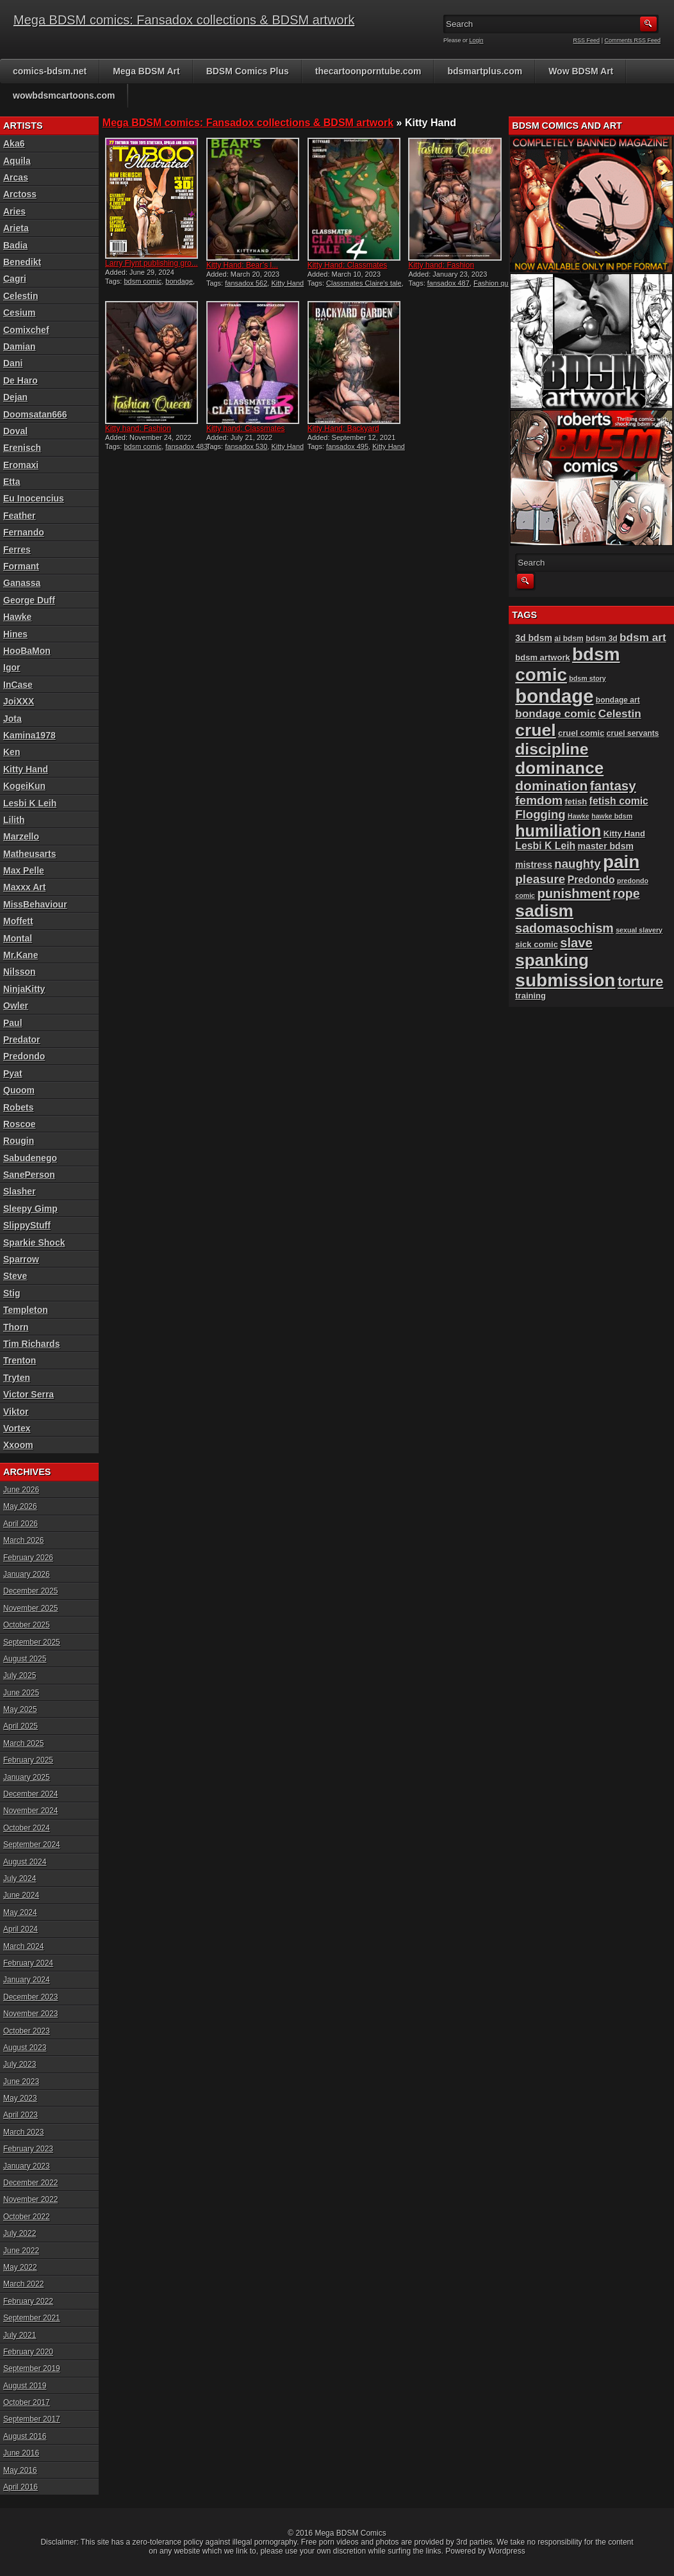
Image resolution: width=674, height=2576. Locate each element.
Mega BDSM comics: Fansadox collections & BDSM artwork (183, 20)
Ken (11, 752)
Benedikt (22, 262)
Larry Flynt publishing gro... (151, 263)
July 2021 (19, 2335)
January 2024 (26, 1979)
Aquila (17, 161)
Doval (15, 431)
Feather (19, 515)
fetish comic (618, 800)
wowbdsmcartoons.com (64, 95)
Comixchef (26, 330)
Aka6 (13, 143)
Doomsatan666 (35, 414)
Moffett (18, 921)
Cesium (19, 312)
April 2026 (20, 1523)
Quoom (19, 1090)
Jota (12, 718)
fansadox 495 (347, 446)
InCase (18, 685)
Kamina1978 (29, 735)
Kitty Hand (287, 283)
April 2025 (20, 1726)
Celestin (20, 296)
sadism (544, 910)
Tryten (16, 1378)
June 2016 (21, 2453)
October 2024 (26, 1827)
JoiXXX (18, 701)
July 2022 (19, 2233)
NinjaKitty (24, 989)
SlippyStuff (27, 1225)
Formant (21, 566)
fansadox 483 (186, 446)
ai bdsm (569, 638)
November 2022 (30, 2199)
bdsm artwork (542, 657)
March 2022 (23, 2283)
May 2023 (20, 2098)
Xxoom (18, 1445)
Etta (11, 482)
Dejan (15, 397)
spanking (552, 960)
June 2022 (21, 2250)
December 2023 (30, 1997)
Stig (11, 1293)
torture (640, 982)
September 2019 (31, 2368)
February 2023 (28, 2148)
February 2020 (28, 2351)
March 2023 (23, 2132)
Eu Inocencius (33, 498)
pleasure (540, 879)
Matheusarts (29, 854)
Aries (14, 211)
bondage (179, 281)
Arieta (16, 228)
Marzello (21, 836)
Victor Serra (28, 1394)
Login (477, 40)
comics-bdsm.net (49, 71)
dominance (559, 768)
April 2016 (20, 2486)
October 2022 (26, 2216)
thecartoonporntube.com (368, 71)
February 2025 (28, 1760)
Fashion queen (496, 283)
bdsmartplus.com (484, 71)
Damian (19, 346)
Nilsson (19, 971)
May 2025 (20, 1709)
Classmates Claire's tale (364, 283)
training (530, 995)
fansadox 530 (246, 446)
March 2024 (23, 1946)
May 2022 (20, 2267)
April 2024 (20, 1929)
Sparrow (21, 1259)
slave (576, 943)
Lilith (13, 820)
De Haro (20, 380)
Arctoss (20, 194)
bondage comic (555, 713)
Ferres (17, 549)
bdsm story (587, 678)
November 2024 (30, 1810)
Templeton (25, 1310)
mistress (533, 865)
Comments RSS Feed (632, 40)
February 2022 (28, 2301)
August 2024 (24, 1861)
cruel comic (581, 733)
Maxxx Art (24, 887)
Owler (15, 1005)
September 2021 (31, 2317)
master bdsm (606, 846)
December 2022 (30, 2182)
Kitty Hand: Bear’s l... (242, 265)
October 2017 (26, 2402)
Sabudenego (30, 1158)
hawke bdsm (611, 816)
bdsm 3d (602, 638)
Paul (12, 1023)
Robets (18, 1107)
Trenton (19, 1360)
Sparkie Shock (34, 1242)
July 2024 (19, 1878)
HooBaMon (27, 651)
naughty (577, 863)
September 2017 (31, 2419)
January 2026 (26, 1574)
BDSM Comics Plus (247, 71)
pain (621, 862)
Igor (11, 667)
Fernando (23, 532)
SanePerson (29, 1175)
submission (565, 980)
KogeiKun (24, 786)
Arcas (15, 177)
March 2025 (23, 1743)
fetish (576, 801)
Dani (12, 363)
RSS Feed (586, 40)
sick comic (536, 944)
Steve (15, 1276)
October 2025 (26, 1624)
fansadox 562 (246, 283)
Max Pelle (23, 870)
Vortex (17, 1428)
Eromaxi (20, 465)
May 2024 (20, 1912)
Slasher (19, 1191)
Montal (17, 938)
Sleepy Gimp (30, 1208)
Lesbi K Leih (29, 803)
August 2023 (24, 2047)
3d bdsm (533, 638)
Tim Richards (31, 1344)
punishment (573, 893)
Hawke (17, 617)
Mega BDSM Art (146, 71)
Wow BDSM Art (580, 71)
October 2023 (26, 2030)
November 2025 (30, 1608)
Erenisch (22, 448)
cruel (535, 730)
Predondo (24, 1056)
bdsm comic (142, 281)
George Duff (29, 600)
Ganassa (21, 583)
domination (551, 785)
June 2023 (21, 2081)
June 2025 (21, 1692)
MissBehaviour (35, 904)
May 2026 (20, 1506)
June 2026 (21, 1489)
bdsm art (643, 637)
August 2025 (24, 1658)
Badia (15, 245)
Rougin (18, 1141)
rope (625, 893)
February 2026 (28, 1557)
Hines (15, 634)
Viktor (15, 1411)
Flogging (540, 814)
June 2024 (21, 1895)
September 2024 (31, 1844)
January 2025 (26, 1777)
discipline (551, 749)
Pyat (12, 1073)
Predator (21, 1039)
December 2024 (30, 1793)
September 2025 (31, 1642)
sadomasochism (564, 928)
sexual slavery (639, 930)
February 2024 (28, 1963)
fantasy (613, 785)
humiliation (558, 831)
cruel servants (633, 733)
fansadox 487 (448, 283)
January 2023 (26, 2166)
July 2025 (19, 1675)
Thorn (16, 1327)
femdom (539, 800)
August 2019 (24, 2385)
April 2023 (20, 2114)
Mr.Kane (20, 955)
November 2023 (30, 2013)
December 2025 (30, 1590)
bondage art (618, 700)
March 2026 (23, 1540)
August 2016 (24, 2436)
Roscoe (19, 1124)
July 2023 (19, 2064)
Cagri (14, 278)
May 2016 (20, 2470)
